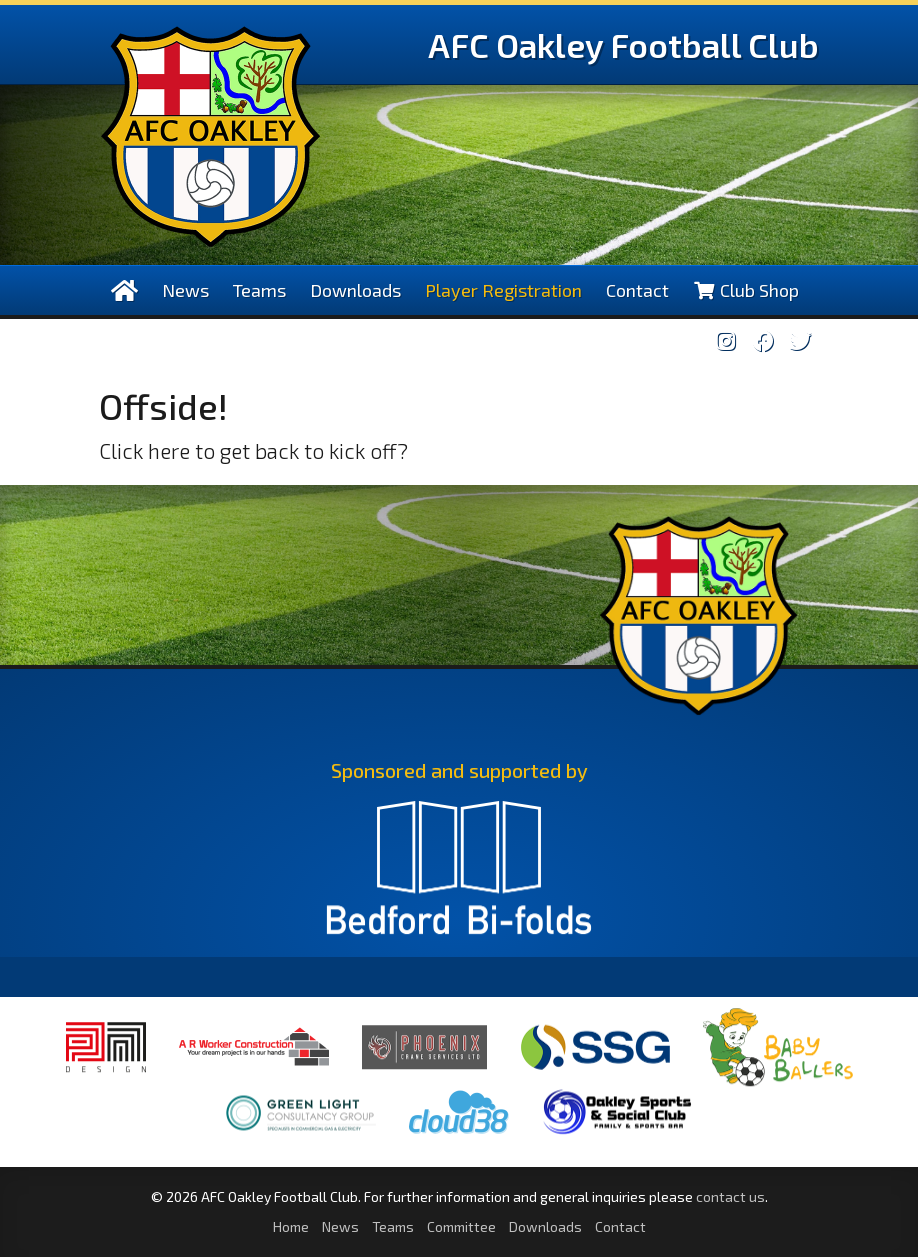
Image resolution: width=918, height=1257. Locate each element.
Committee (461, 1226)
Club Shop (746, 290)
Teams (259, 290)
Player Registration (503, 290)
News (185, 290)
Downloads (355, 290)
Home (291, 1226)
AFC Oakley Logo (210, 136)
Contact (637, 290)
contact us (730, 1196)
